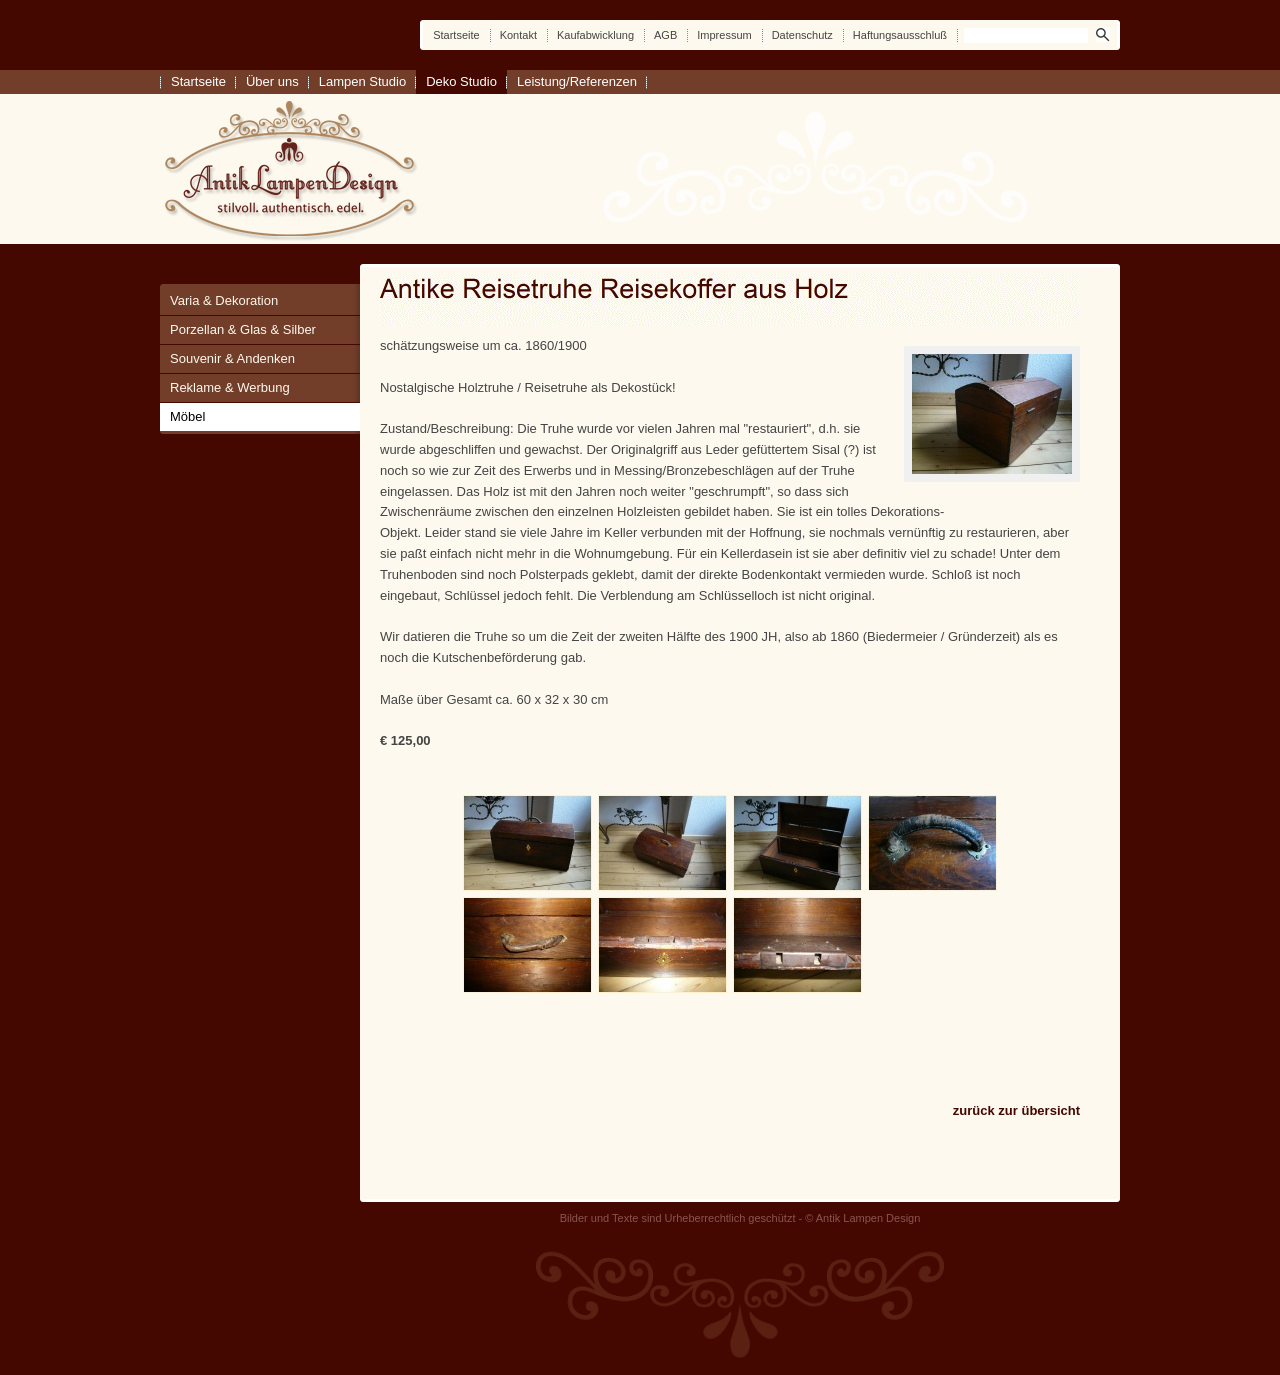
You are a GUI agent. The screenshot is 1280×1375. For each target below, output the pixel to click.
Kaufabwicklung (595, 35)
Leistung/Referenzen (577, 81)
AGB (665, 35)
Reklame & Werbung (230, 387)
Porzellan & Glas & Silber (243, 329)
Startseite (456, 35)
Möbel (187, 416)
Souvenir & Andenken (232, 358)
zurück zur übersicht (1016, 1110)
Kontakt (518, 35)
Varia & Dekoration (224, 300)
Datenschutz (802, 35)
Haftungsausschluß (900, 35)
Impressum (724, 35)
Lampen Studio (362, 81)
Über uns (272, 81)
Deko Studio (461, 81)
